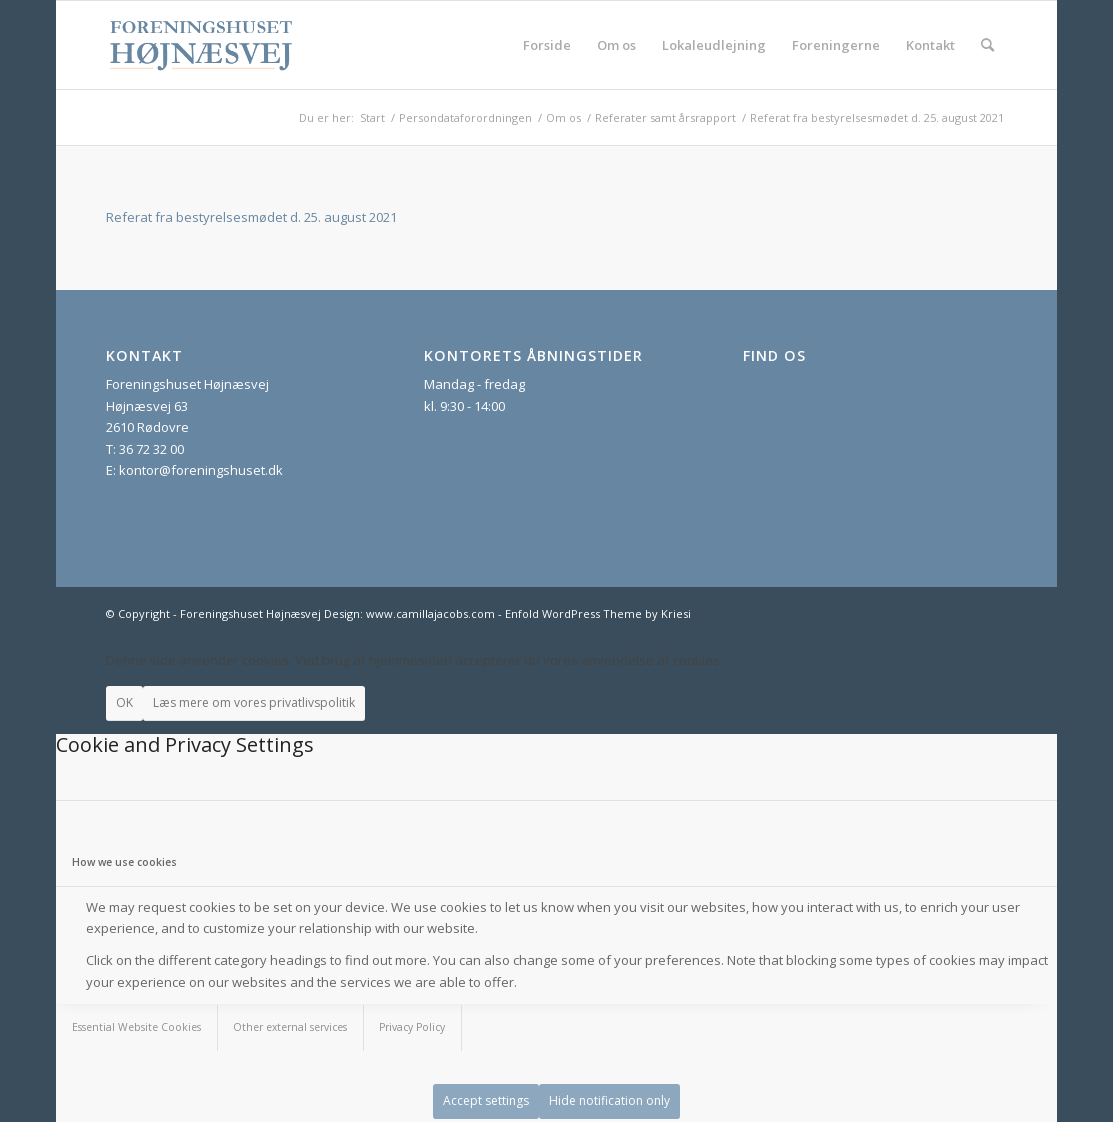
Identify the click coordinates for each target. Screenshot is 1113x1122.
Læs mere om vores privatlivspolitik (254, 702)
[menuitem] (547, 45)
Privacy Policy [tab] (412, 1027)
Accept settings (486, 1100)
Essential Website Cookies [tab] (136, 1027)
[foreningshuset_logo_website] (202, 45)
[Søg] (987, 45)
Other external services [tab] (290, 1027)
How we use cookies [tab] (124, 862)
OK (124, 702)
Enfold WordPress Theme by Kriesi (598, 613)
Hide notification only (609, 1100)
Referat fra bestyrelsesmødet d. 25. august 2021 (251, 217)
